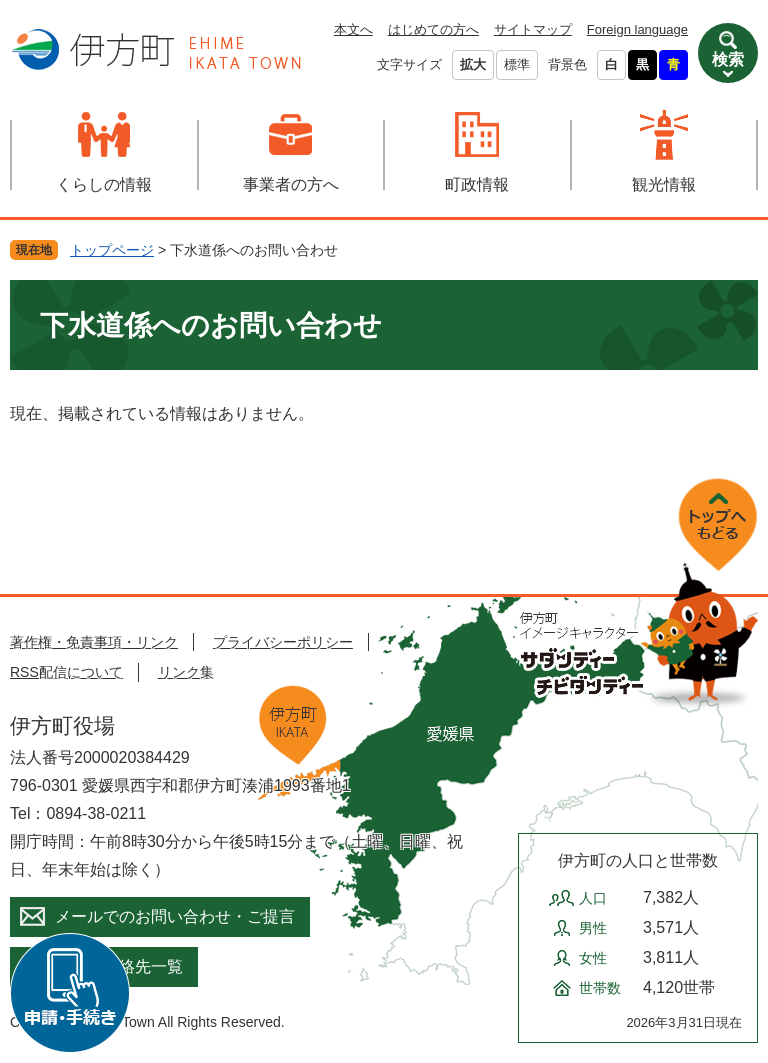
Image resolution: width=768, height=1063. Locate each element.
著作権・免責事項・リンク (94, 642)
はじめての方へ (433, 29)
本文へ (353, 29)
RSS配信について (66, 672)
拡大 (473, 64)
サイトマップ (533, 29)
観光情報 (664, 184)
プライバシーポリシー (283, 642)
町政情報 (477, 184)
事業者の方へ (291, 184)
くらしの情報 (104, 184)
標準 (517, 64)
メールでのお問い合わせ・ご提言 (175, 916)
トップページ (112, 250)
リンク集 (186, 672)
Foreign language (637, 29)
